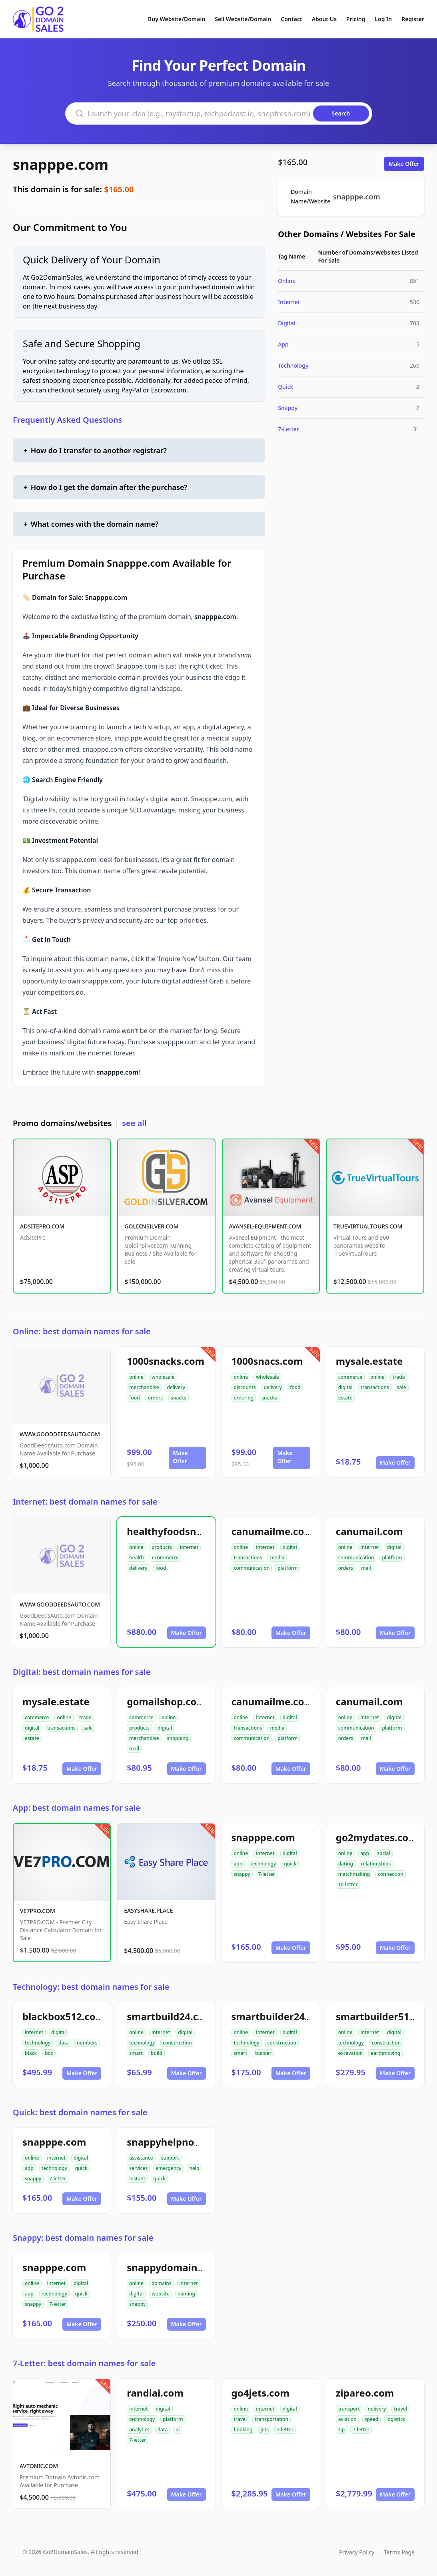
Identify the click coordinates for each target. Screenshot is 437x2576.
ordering (244, 1397)
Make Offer (404, 163)
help (194, 2168)
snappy (242, 1874)
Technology (293, 365)
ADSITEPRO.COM (42, 1226)
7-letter (266, 1874)
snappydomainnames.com (189, 2267)
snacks (178, 1397)
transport (349, 2408)
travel (240, 2419)
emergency (168, 2168)
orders (155, 1397)
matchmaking (354, 1874)
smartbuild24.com (170, 2016)
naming (186, 2293)
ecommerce (165, 1557)
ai (178, 2429)
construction (177, 2042)
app (238, 1863)
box (49, 2053)
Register (412, 19)
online (136, 1377)
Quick (285, 386)
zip (341, 2429)
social (383, 1853)
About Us (324, 19)
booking (243, 2429)
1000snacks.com (165, 1361)
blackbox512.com (63, 2016)
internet (189, 1547)
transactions (375, 1387)
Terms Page (399, 2552)
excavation (350, 2053)
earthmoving (385, 2053)
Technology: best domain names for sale (91, 1986)
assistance (141, 2157)
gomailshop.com (166, 1701)
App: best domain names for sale (76, 1807)
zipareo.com (365, 2392)
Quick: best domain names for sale (80, 2112)
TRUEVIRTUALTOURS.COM (368, 1226)
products (162, 1547)
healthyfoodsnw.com (177, 1531)
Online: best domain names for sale (82, 1331)
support (170, 2157)
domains (162, 2283)
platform (287, 1568)
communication (252, 1568)
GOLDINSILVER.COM (151, 1226)
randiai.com (155, 2392)
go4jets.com (260, 2392)
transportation (271, 2419)
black (31, 2053)
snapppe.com (60, 164)
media (277, 1557)
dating (345, 1863)
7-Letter (288, 429)
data (63, 2042)
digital (345, 1387)
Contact (291, 19)
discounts (245, 1387)
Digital (286, 323)
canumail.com (369, 1531)
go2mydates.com (377, 1837)
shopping (178, 1738)
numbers (87, 2042)
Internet (289, 302)
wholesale (163, 1377)
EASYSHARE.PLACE (148, 1910)
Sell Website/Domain (243, 19)
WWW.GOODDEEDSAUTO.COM (60, 1434)
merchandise (144, 1387)
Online (286, 281)
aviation (347, 2419)
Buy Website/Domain (176, 19)
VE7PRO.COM (37, 1911)
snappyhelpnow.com (176, 2141)
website (161, 2293)
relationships (376, 1863)
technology (263, 1863)
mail (366, 1568)
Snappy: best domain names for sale (83, 2237)
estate (345, 1397)
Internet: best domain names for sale (85, 1501)
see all (134, 1123)
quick (290, 1863)
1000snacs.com (267, 1361)
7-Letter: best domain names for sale (84, 2363)
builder (263, 2053)
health (136, 1557)
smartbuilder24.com (279, 2016)
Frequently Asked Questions (67, 419)
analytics (139, 2429)
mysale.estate (369, 1361)
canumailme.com (272, 1531)
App (283, 344)
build (156, 2053)
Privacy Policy (356, 2552)
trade (399, 1377)
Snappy (287, 408)
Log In (383, 19)
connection (390, 1874)
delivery (176, 1387)
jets (265, 2429)
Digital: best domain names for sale (81, 1671)
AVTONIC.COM (39, 2466)
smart (136, 2053)
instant (137, 2178)
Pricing (355, 19)
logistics (395, 2419)
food (134, 1397)
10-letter (348, 1884)
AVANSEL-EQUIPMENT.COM (265, 1226)
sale (401, 1387)
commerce (350, 1377)
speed (372, 2419)
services (138, 2168)
